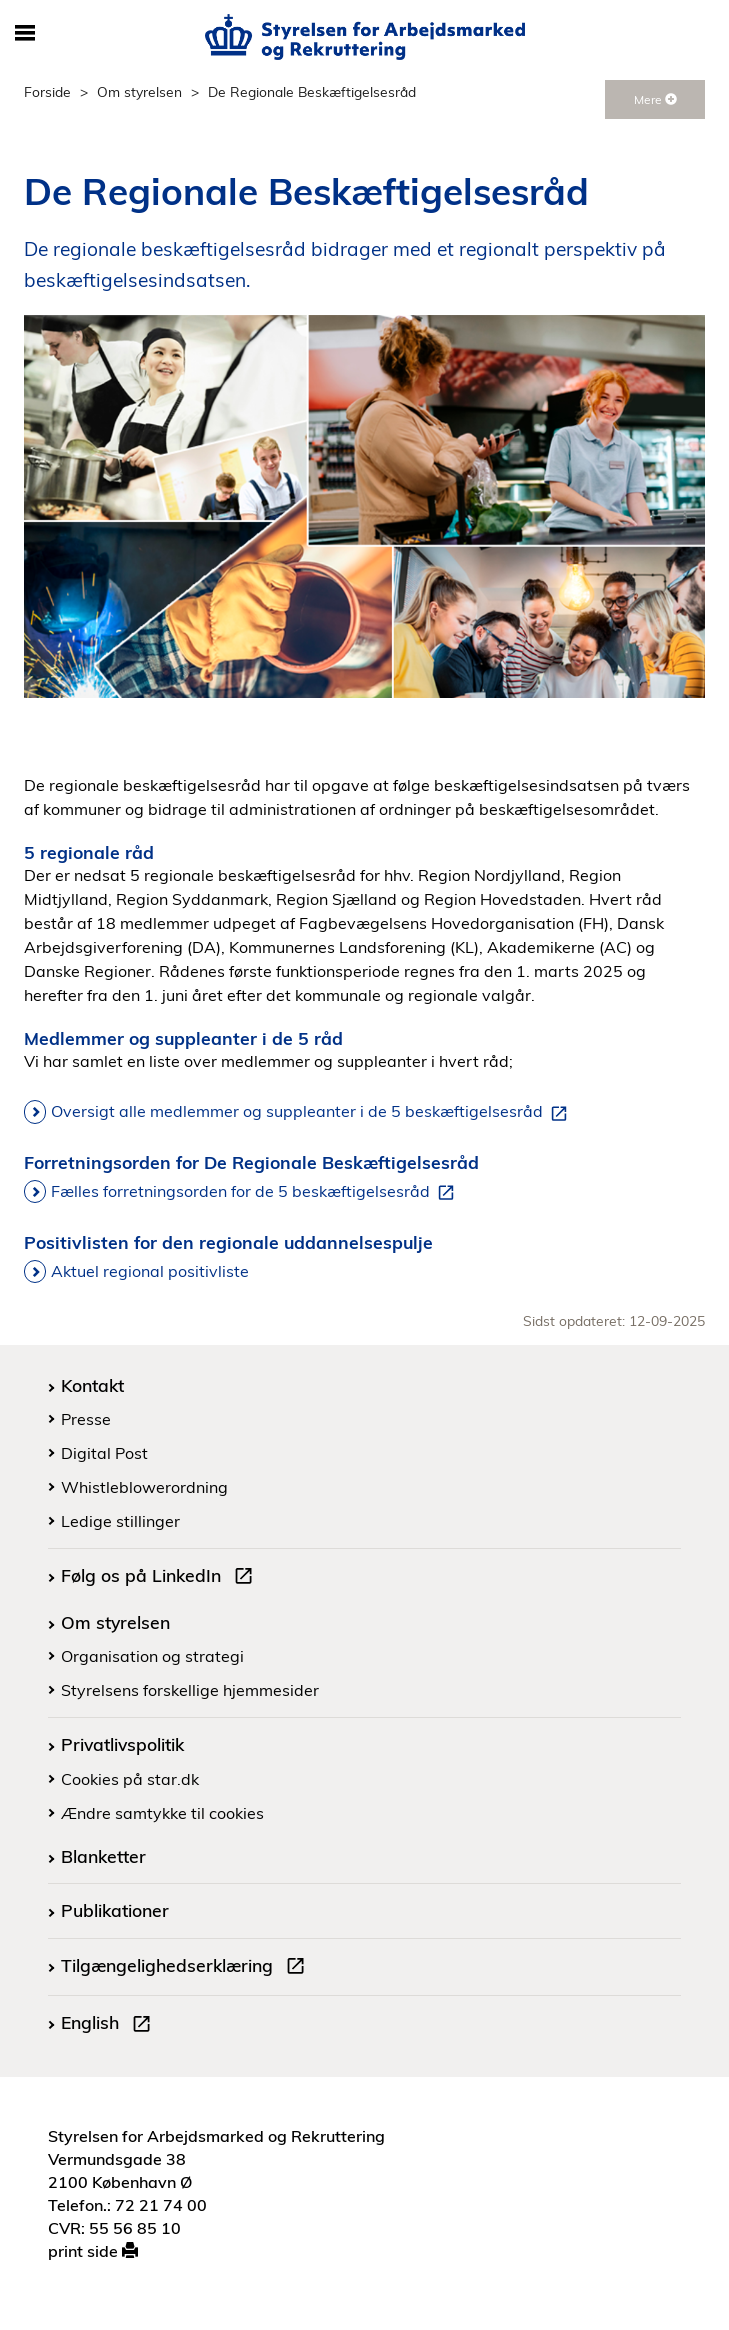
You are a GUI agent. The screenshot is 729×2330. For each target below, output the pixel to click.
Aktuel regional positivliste (150, 1271)
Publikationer (115, 1910)
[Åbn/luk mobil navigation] (24, 34)
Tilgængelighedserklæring (187, 1968)
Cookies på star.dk (130, 1779)
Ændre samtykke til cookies (162, 1813)
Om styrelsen (139, 91)
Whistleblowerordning (144, 1487)
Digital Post (104, 1453)
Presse (86, 1419)
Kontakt (92, 1385)
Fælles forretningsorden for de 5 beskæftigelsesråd (256, 1192)
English (110, 2025)
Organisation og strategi (152, 1656)
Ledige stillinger (120, 1521)
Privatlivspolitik (122, 1744)
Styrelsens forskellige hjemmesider (190, 1690)
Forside (47, 91)
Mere (655, 99)
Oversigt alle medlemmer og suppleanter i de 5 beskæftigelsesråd (313, 1112)
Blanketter (103, 1856)
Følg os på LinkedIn (161, 1578)
